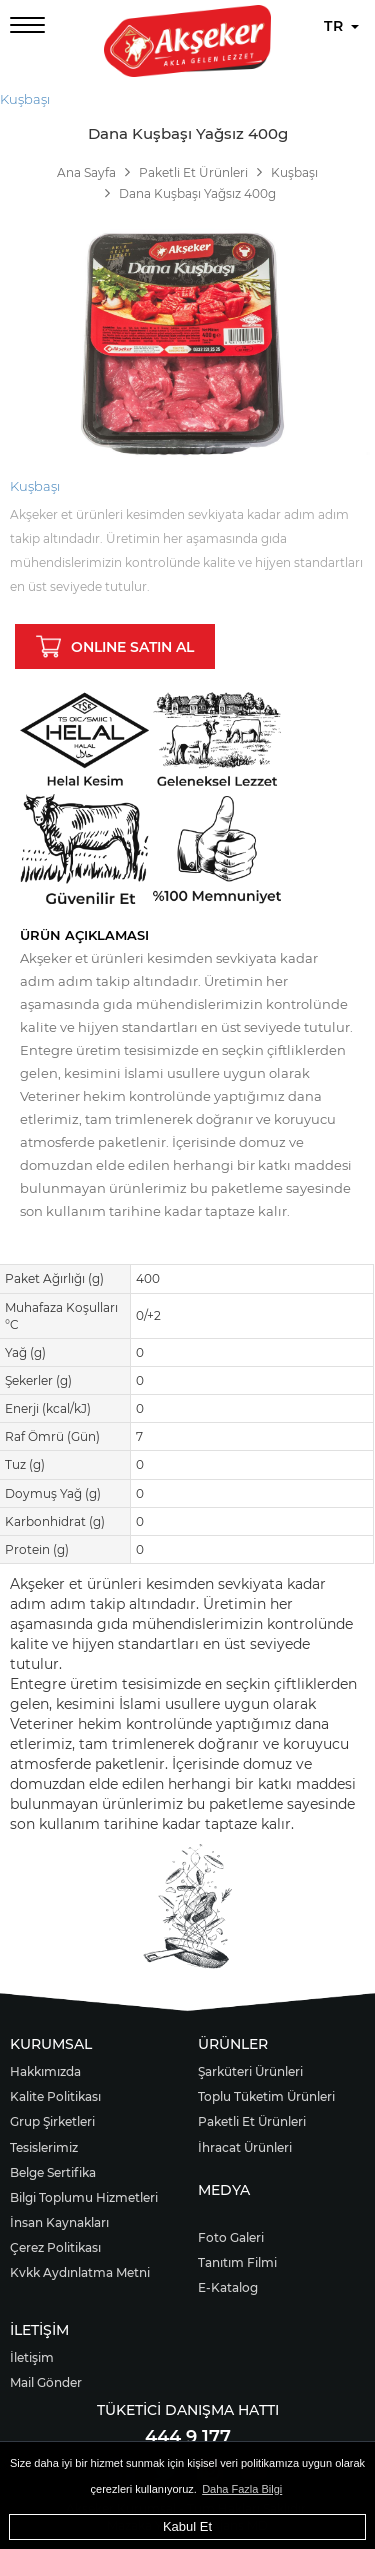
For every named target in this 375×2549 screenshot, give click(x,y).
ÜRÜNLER (233, 2044)
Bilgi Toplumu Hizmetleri (84, 2197)
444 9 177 (188, 2437)
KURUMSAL (51, 2044)
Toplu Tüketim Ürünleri (266, 2096)
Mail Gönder (46, 2382)
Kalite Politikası (55, 2096)
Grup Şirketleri (52, 2121)
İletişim (32, 2357)
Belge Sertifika (53, 2172)
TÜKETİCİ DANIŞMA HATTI (188, 2410)
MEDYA (224, 2190)
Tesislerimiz (44, 2147)
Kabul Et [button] (187, 2526)
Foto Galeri (231, 2237)
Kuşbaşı (25, 99)
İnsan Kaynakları (59, 2222)
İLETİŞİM (39, 2330)
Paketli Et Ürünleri (252, 2121)
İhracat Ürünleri (245, 2147)
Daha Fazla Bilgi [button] (242, 2489)
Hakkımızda (45, 2071)
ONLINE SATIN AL (115, 646)
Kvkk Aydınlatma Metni (80, 2272)
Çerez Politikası (55, 2247)
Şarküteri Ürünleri (250, 2071)
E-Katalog (228, 2287)
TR (341, 26)
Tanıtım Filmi (237, 2262)
